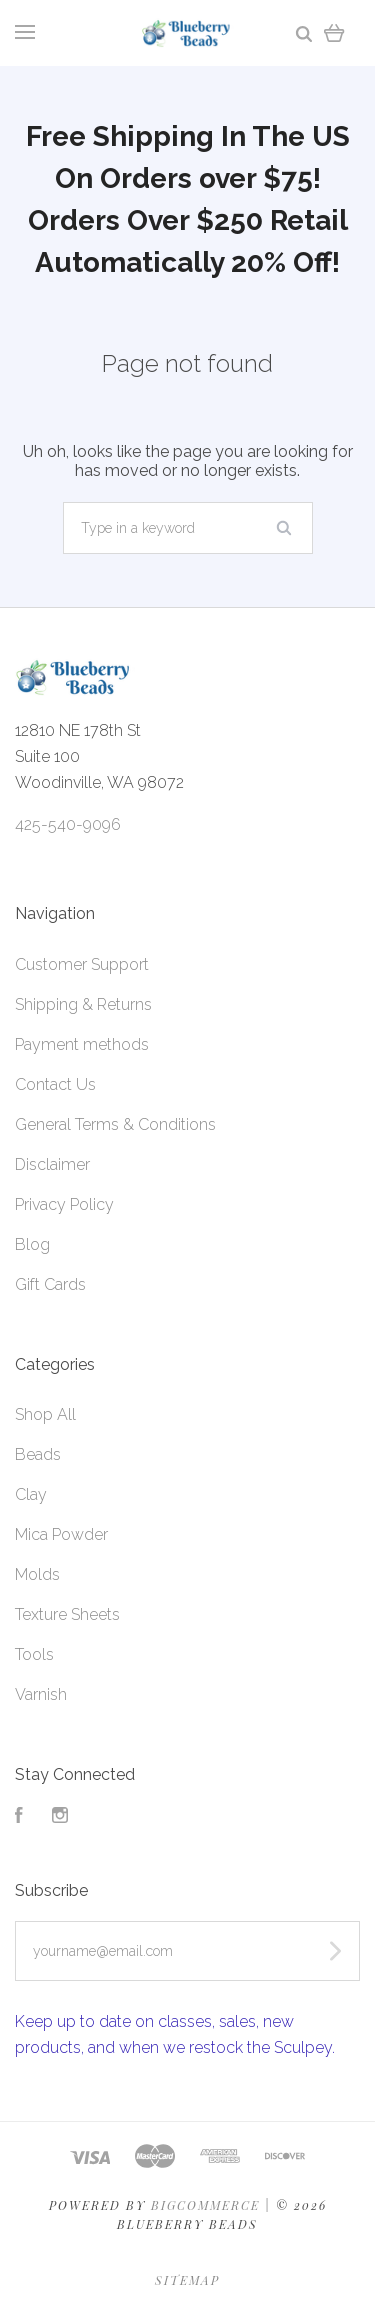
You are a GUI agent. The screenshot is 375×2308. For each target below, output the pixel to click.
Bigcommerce (205, 2205)
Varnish (41, 1694)
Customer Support (82, 964)
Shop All (45, 1414)
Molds (37, 1574)
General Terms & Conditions (115, 1124)
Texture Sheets (67, 1614)
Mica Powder (61, 1534)
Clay (31, 1494)
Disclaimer (52, 1164)
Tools (34, 1654)
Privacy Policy (64, 1204)
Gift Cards (50, 1284)
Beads (38, 1454)
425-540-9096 (68, 824)
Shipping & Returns (83, 1004)
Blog (32, 1244)
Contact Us (55, 1084)
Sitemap (187, 2280)
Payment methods (82, 1044)
